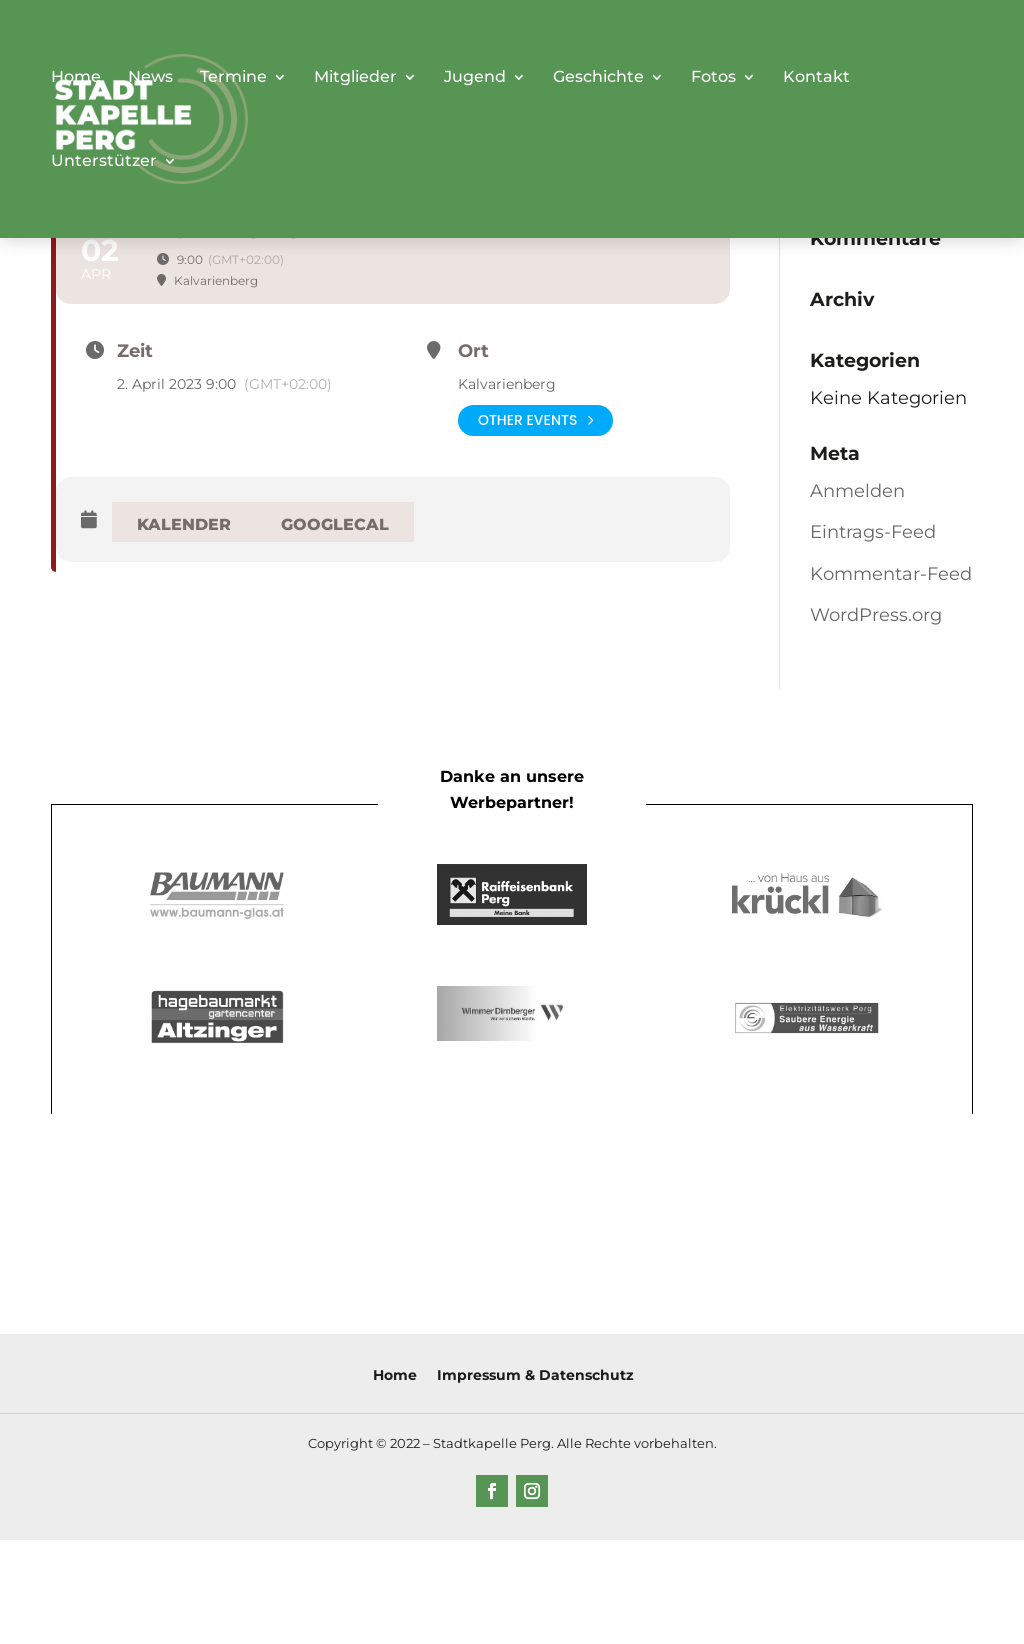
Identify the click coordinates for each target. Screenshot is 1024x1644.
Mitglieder (355, 78)
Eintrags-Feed (873, 532)
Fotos (713, 78)
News (150, 78)
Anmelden (857, 491)
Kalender (184, 524)
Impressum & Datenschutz (535, 1375)
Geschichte (598, 78)
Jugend (475, 78)
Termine (233, 78)
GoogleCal (335, 524)
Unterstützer (104, 162)
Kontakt (816, 78)
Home (76, 78)
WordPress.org (876, 615)
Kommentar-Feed (891, 574)
